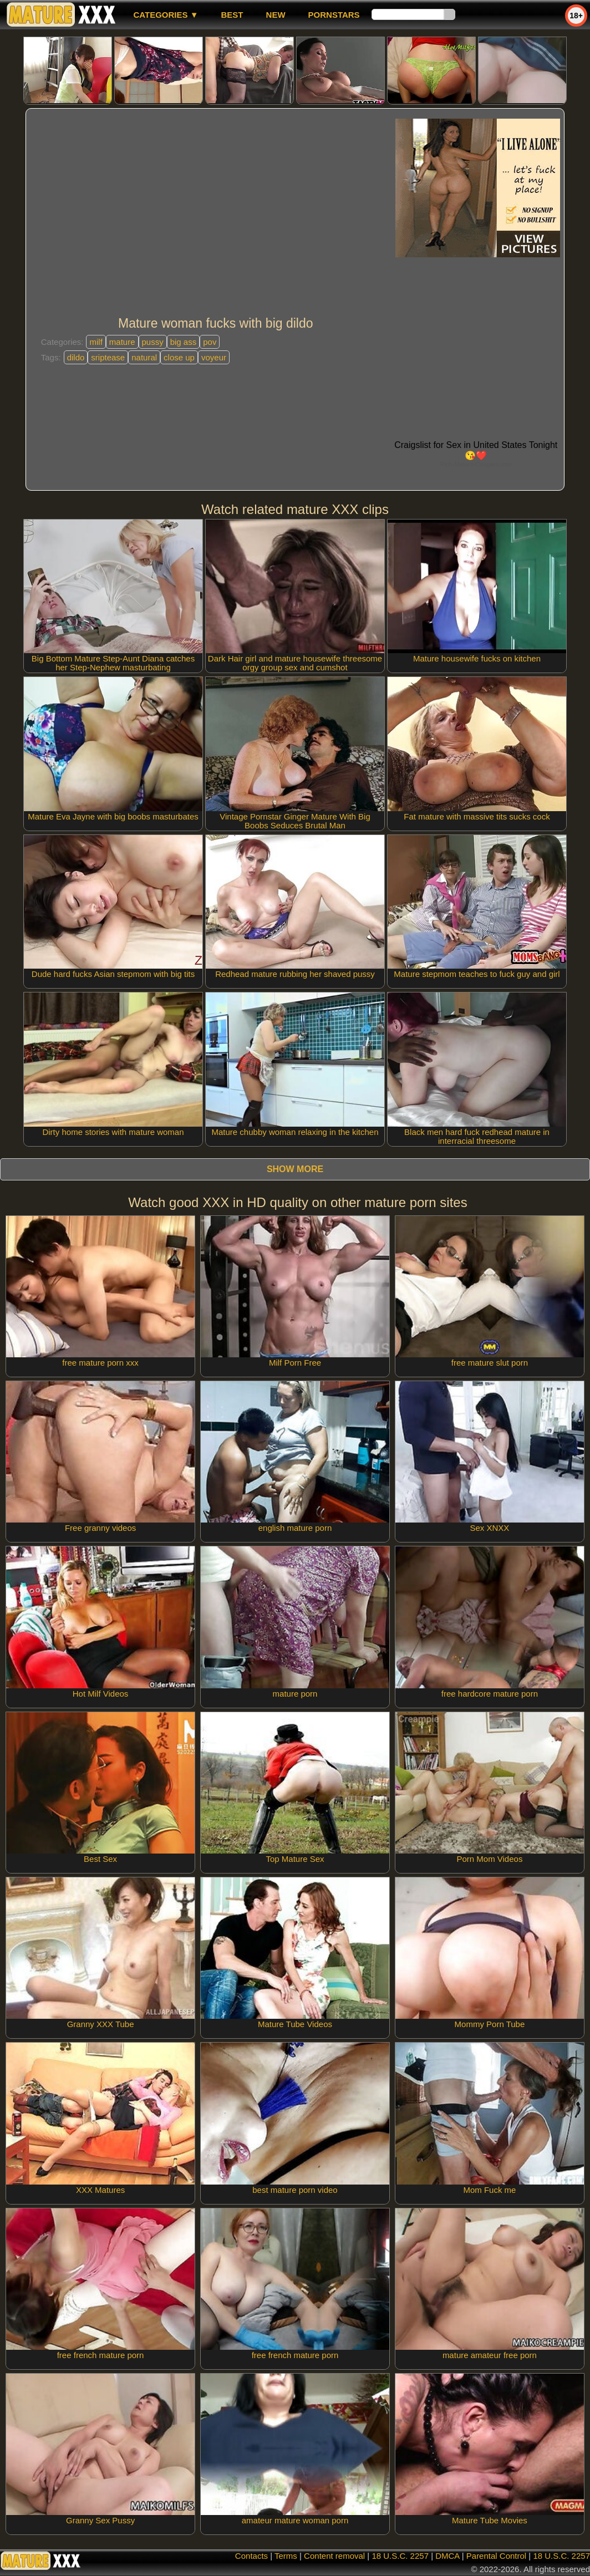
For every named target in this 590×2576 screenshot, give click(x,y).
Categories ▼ (165, 14)
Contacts (251, 2555)
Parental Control (496, 2555)
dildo (76, 357)
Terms (285, 2555)
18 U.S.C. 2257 (400, 2555)
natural (144, 357)
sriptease (108, 357)
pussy (153, 342)
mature (122, 342)
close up (179, 357)
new (276, 14)
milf (95, 342)
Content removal (334, 2555)
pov (209, 342)
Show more (295, 1169)
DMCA (447, 2555)
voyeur (213, 357)
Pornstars (334, 14)
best (232, 14)
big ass (183, 342)
